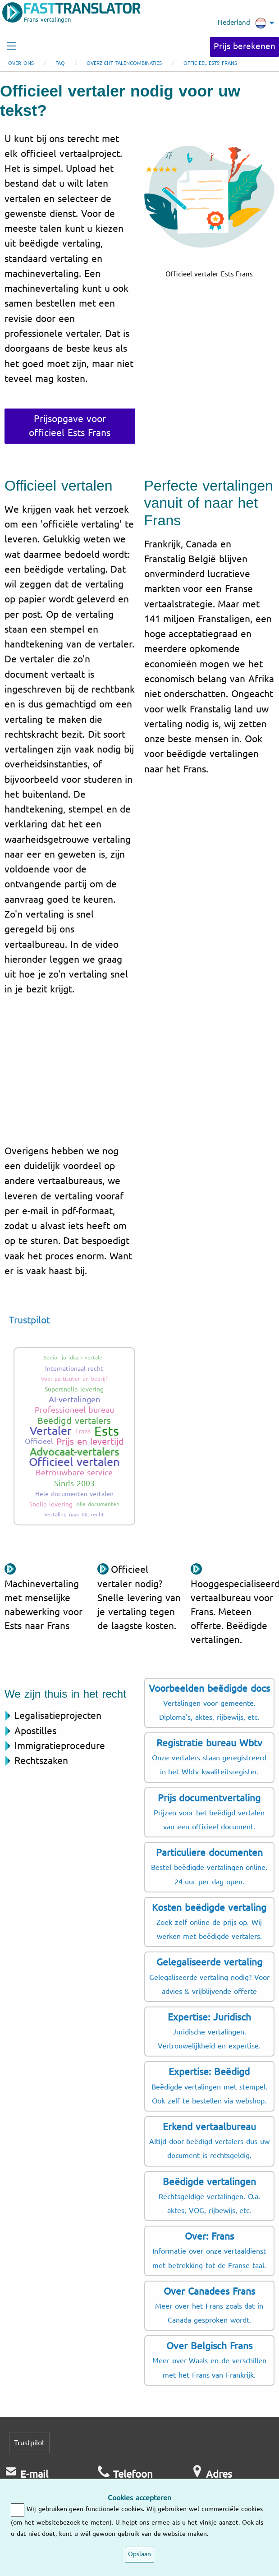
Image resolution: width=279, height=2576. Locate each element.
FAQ (60, 63)
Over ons (21, 63)
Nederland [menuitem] (242, 23)
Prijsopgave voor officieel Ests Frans (69, 426)
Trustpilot (29, 1320)
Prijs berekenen (244, 46)
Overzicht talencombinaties (124, 63)
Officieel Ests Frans (210, 63)
